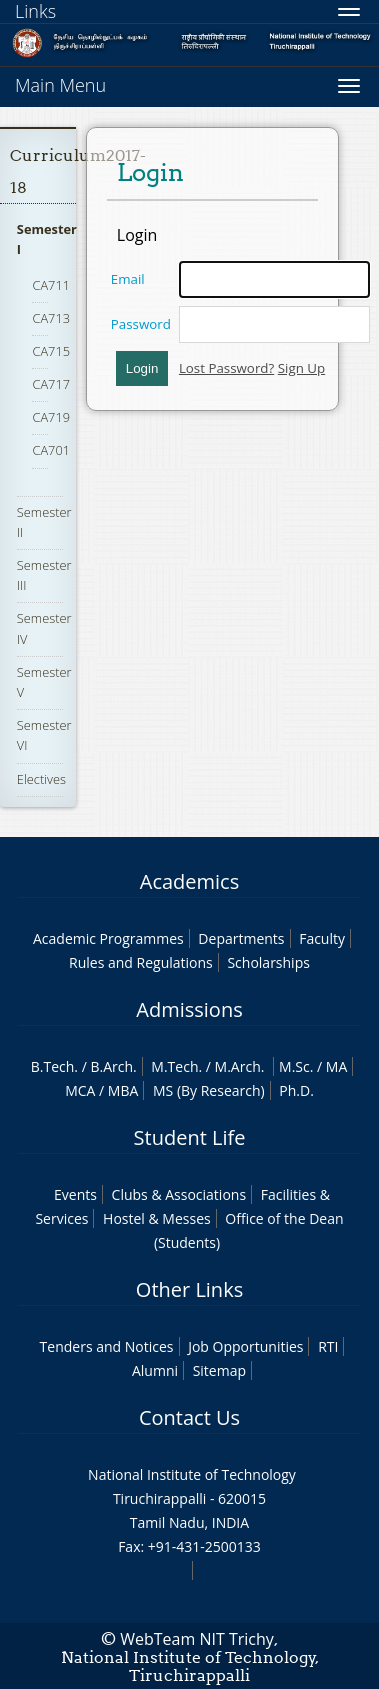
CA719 (51, 417)
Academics (189, 881)
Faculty (322, 938)
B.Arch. (113, 1066)
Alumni (155, 1370)
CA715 (51, 351)
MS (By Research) (209, 1090)
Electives (41, 779)
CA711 (51, 285)
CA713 (51, 318)
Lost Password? (226, 368)
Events (75, 1194)
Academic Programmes (108, 938)
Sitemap (219, 1370)
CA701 (51, 450)
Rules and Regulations (141, 962)
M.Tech (174, 1066)
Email (128, 279)
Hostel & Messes (157, 1218)
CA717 (51, 384)
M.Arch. (240, 1066)
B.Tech (53, 1066)
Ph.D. (296, 1090)
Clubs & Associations (179, 1194)
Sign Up (301, 368)
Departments (241, 938)
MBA (123, 1090)
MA (336, 1066)
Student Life (190, 1137)
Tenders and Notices (107, 1346)
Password (141, 324)
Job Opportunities (245, 1346)
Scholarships (268, 962)
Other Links (189, 1289)
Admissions (189, 1009)
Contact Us (189, 1417)
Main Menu (60, 85)
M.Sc (294, 1066)
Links (35, 11)
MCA (80, 1090)
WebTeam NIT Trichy (197, 1639)
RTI (328, 1346)
